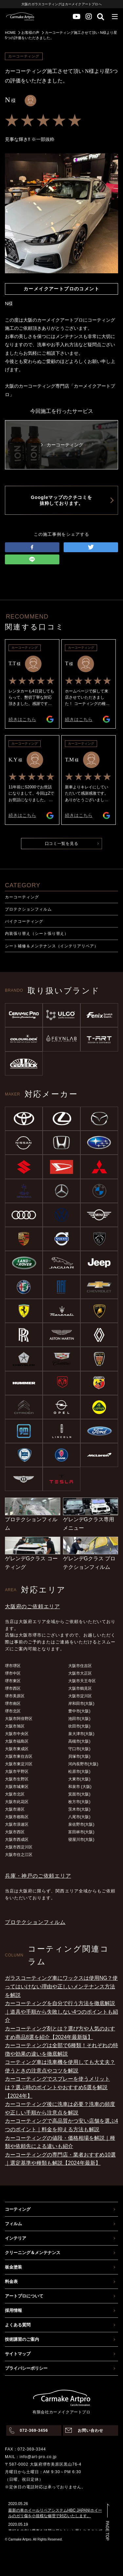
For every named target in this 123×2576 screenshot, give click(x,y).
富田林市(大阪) (81, 1832)
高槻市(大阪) (79, 1741)
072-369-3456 (34, 2430)
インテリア (15, 2238)
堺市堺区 (13, 1665)
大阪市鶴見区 (80, 1688)
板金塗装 (13, 2267)
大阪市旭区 (15, 1726)
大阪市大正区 (80, 1673)
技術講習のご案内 (22, 2339)
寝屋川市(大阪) (81, 1839)
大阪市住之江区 (18, 1854)
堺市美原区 (15, 1696)
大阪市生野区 (17, 1779)
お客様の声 (30, 32)
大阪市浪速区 (17, 1824)
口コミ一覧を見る (61, 843)
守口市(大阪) (79, 1749)
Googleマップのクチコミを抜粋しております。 (61, 500)
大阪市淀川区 (80, 1696)
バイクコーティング (24, 921)
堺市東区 (13, 1681)
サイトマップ (18, 2353)
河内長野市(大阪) (83, 1764)
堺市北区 (13, 1711)
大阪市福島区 (17, 1741)
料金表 (11, 2281)
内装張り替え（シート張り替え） (37, 933)
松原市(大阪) (79, 1771)
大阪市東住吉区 (18, 1756)
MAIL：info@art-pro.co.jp (31, 2456)
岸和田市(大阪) (81, 1703)
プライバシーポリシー (26, 2368)
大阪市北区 (15, 1794)
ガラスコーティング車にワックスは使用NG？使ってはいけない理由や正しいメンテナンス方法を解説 (61, 1986)
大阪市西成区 (17, 1839)
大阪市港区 (15, 1809)
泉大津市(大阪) (81, 1733)
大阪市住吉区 (80, 1665)
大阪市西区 (15, 1832)
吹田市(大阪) (79, 1726)
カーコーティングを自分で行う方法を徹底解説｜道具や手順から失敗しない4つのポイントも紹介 (61, 2011)
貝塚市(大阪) (79, 1756)
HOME (10, 32)
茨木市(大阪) (79, 1809)
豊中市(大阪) (79, 1711)
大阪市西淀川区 (18, 1847)
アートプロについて (24, 2296)
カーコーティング (22, 897)
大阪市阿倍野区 (18, 1718)
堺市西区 (13, 1688)
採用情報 (13, 2310)
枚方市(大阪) (79, 1801)
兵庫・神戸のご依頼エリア (38, 1876)
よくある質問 (18, 2324)
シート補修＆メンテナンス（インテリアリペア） (51, 946)
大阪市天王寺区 (82, 1681)
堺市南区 (13, 1703)
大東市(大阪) (79, 1779)
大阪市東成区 (17, 1749)
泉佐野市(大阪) (81, 1824)
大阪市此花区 (17, 1801)
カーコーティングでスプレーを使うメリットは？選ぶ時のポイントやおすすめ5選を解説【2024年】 (57, 2087)
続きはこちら (22, 719)
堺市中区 (13, 1673)
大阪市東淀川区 (18, 1764)
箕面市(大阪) (79, 1794)
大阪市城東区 (17, 1786)
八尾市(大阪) (79, 1817)
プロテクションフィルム (28, 909)
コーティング (18, 2209)
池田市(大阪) (79, 1718)
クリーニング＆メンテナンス (32, 2252)
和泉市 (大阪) (80, 1786)
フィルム (13, 2223)
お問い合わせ (90, 2430)
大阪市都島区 (17, 1817)
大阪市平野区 (17, 1771)
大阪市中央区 (17, 1733)
